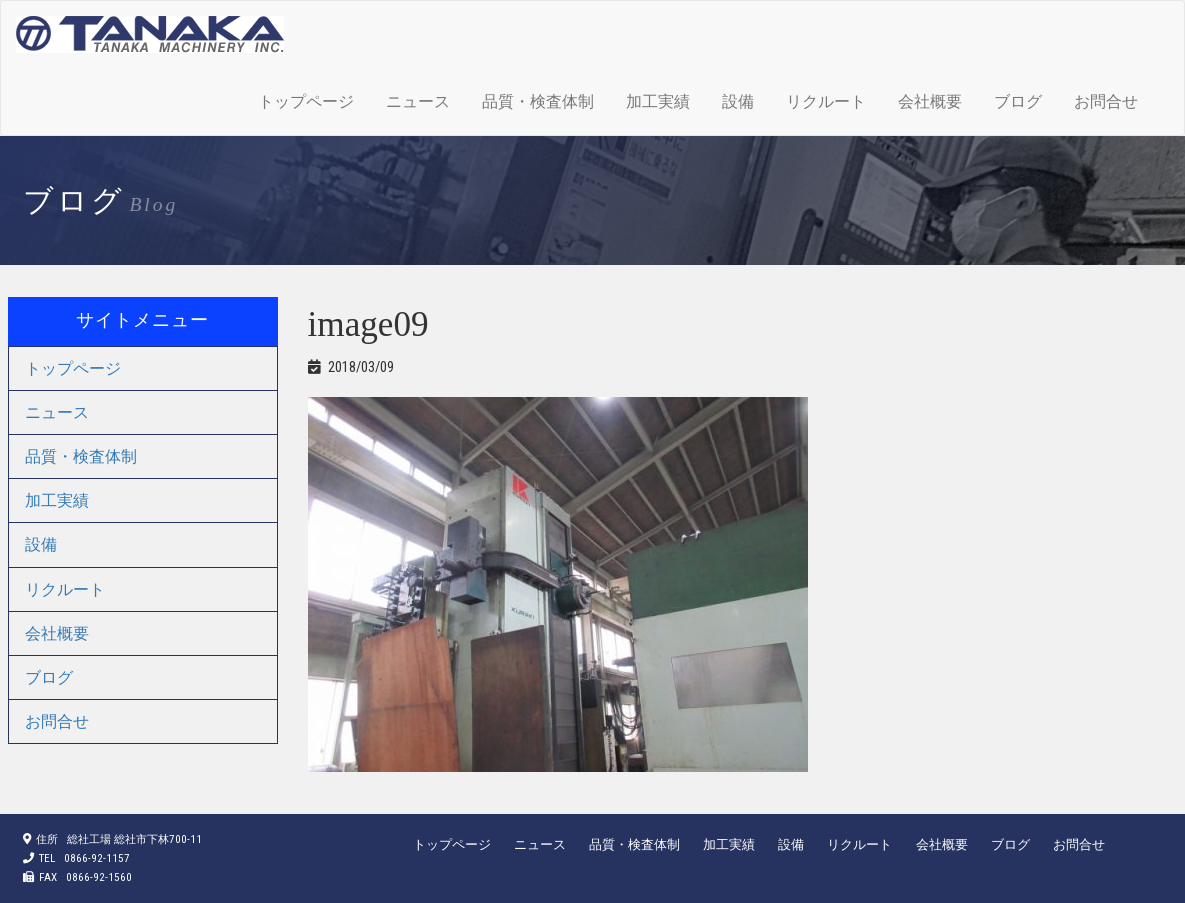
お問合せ (1106, 101)
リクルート (826, 101)
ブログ (1018, 101)
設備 (738, 101)
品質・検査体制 (538, 101)
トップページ (306, 101)
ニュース (418, 101)
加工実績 (658, 101)
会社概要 (930, 101)
